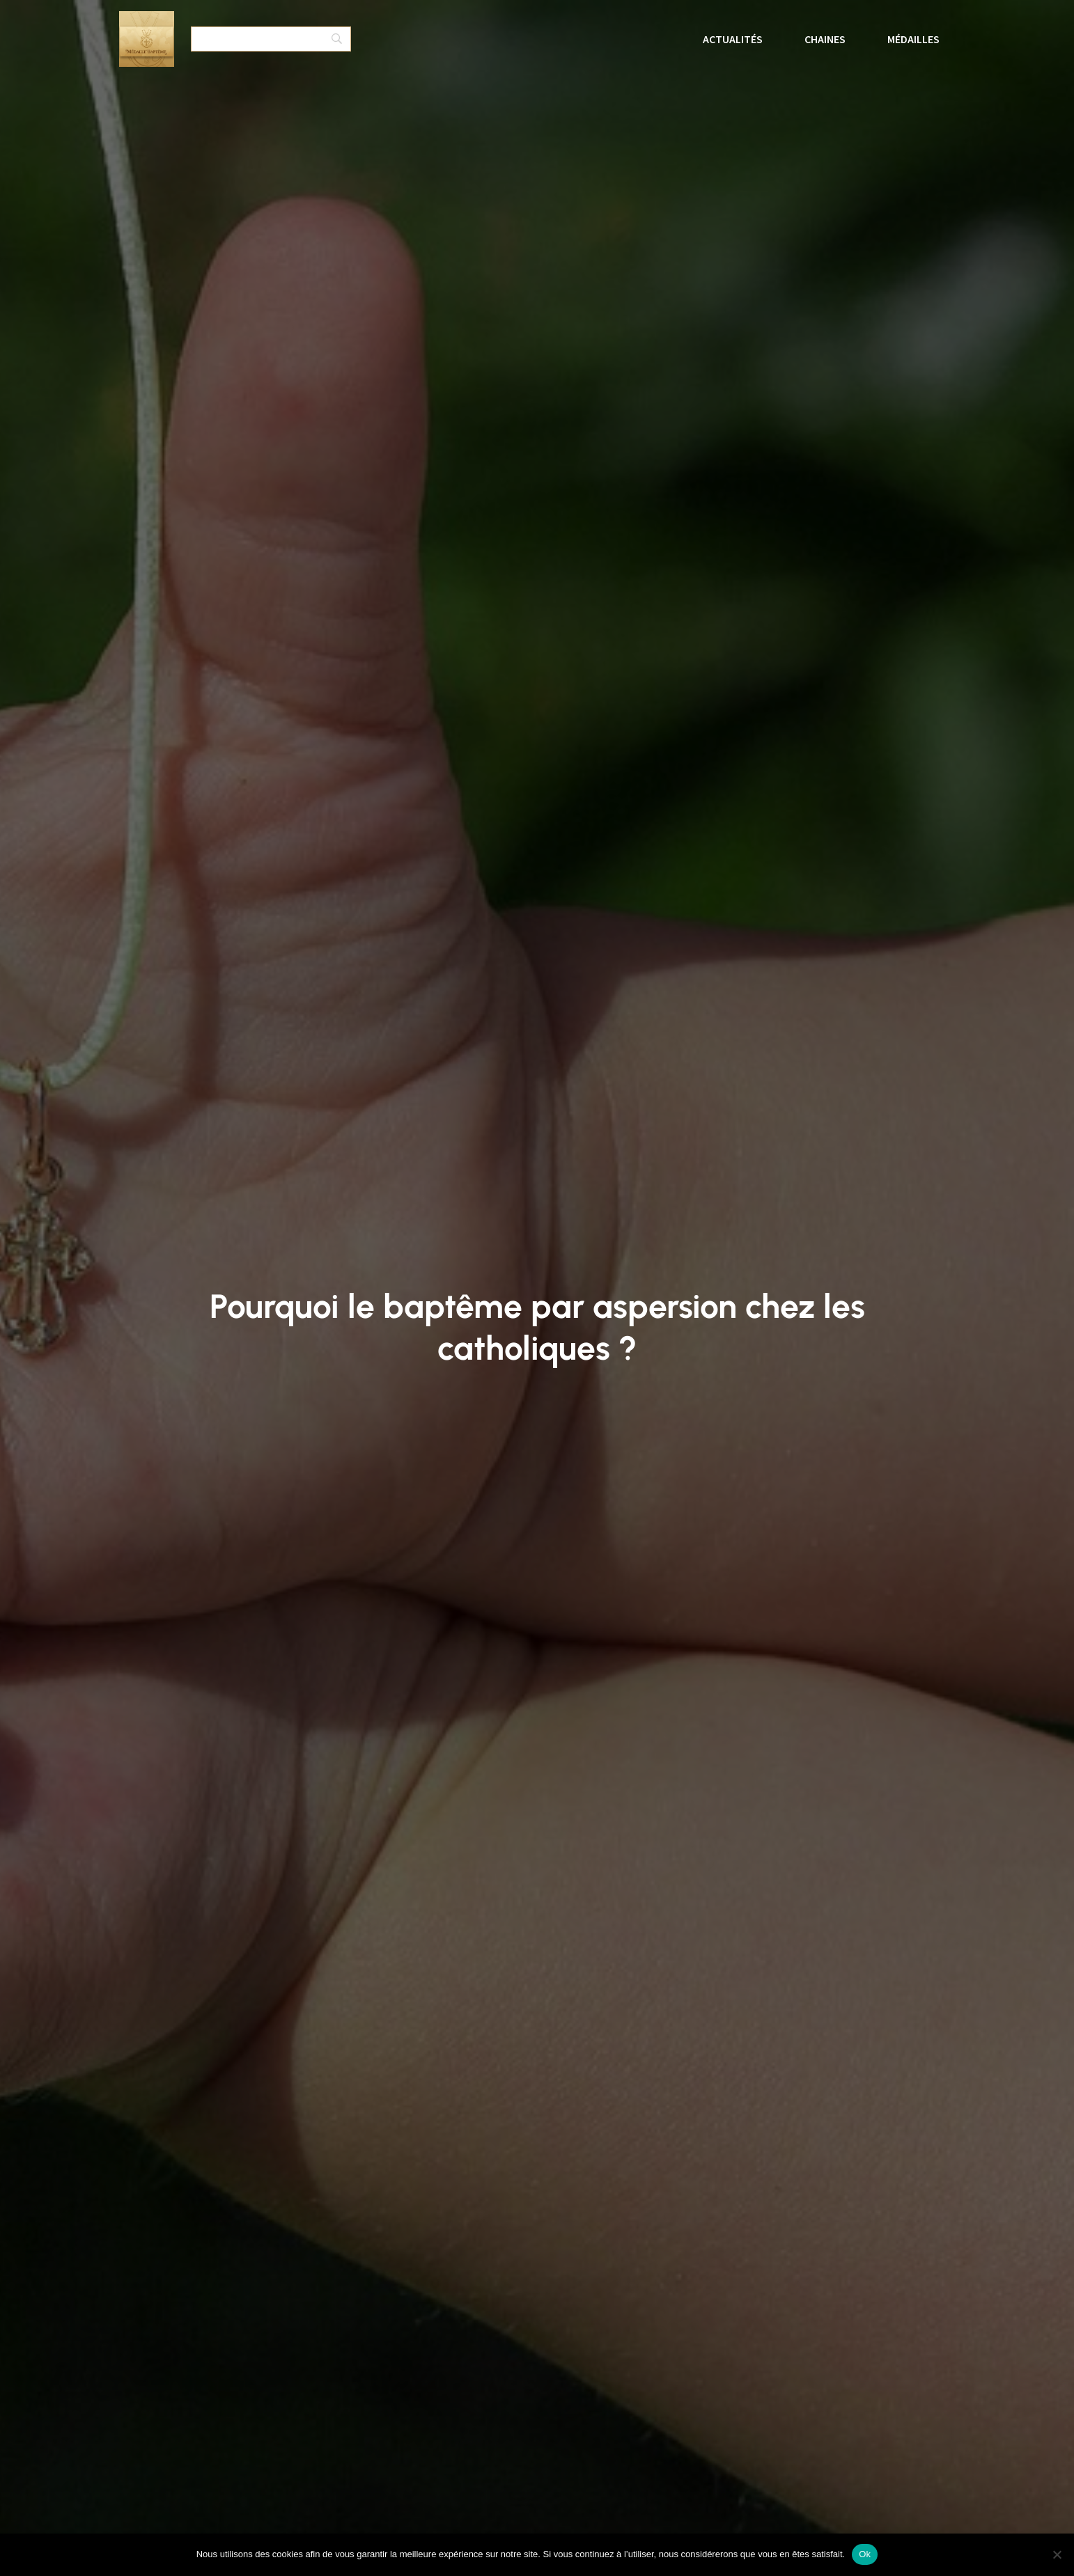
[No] (1057, 2554)
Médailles (913, 39)
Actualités (733, 39)
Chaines (825, 39)
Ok (865, 2554)
